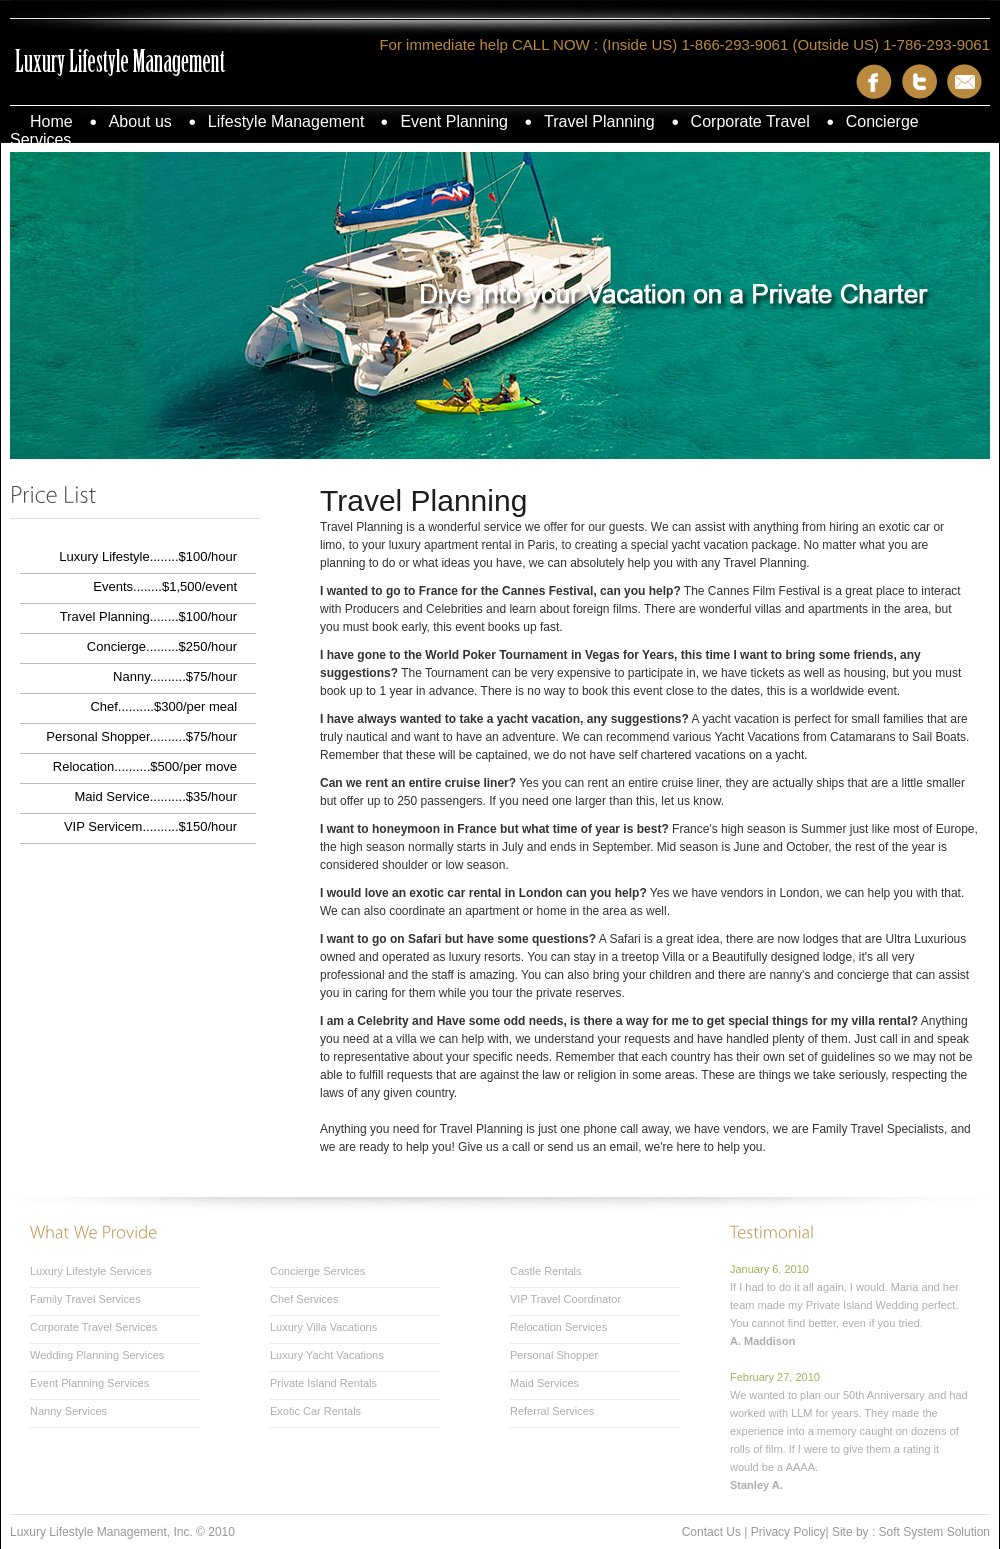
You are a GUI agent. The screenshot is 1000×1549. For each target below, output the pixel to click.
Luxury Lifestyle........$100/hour (148, 556)
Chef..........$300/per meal (163, 706)
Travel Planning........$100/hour (148, 616)
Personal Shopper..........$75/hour (141, 736)
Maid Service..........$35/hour (156, 796)
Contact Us (711, 1532)
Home (51, 121)
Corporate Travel (750, 121)
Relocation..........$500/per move (145, 766)
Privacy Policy (788, 1532)
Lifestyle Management (286, 121)
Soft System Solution (934, 1532)
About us (140, 121)
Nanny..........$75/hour (175, 676)
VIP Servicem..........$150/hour (150, 826)
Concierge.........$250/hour (162, 646)
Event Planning (454, 121)
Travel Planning (599, 121)
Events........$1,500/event (165, 586)
